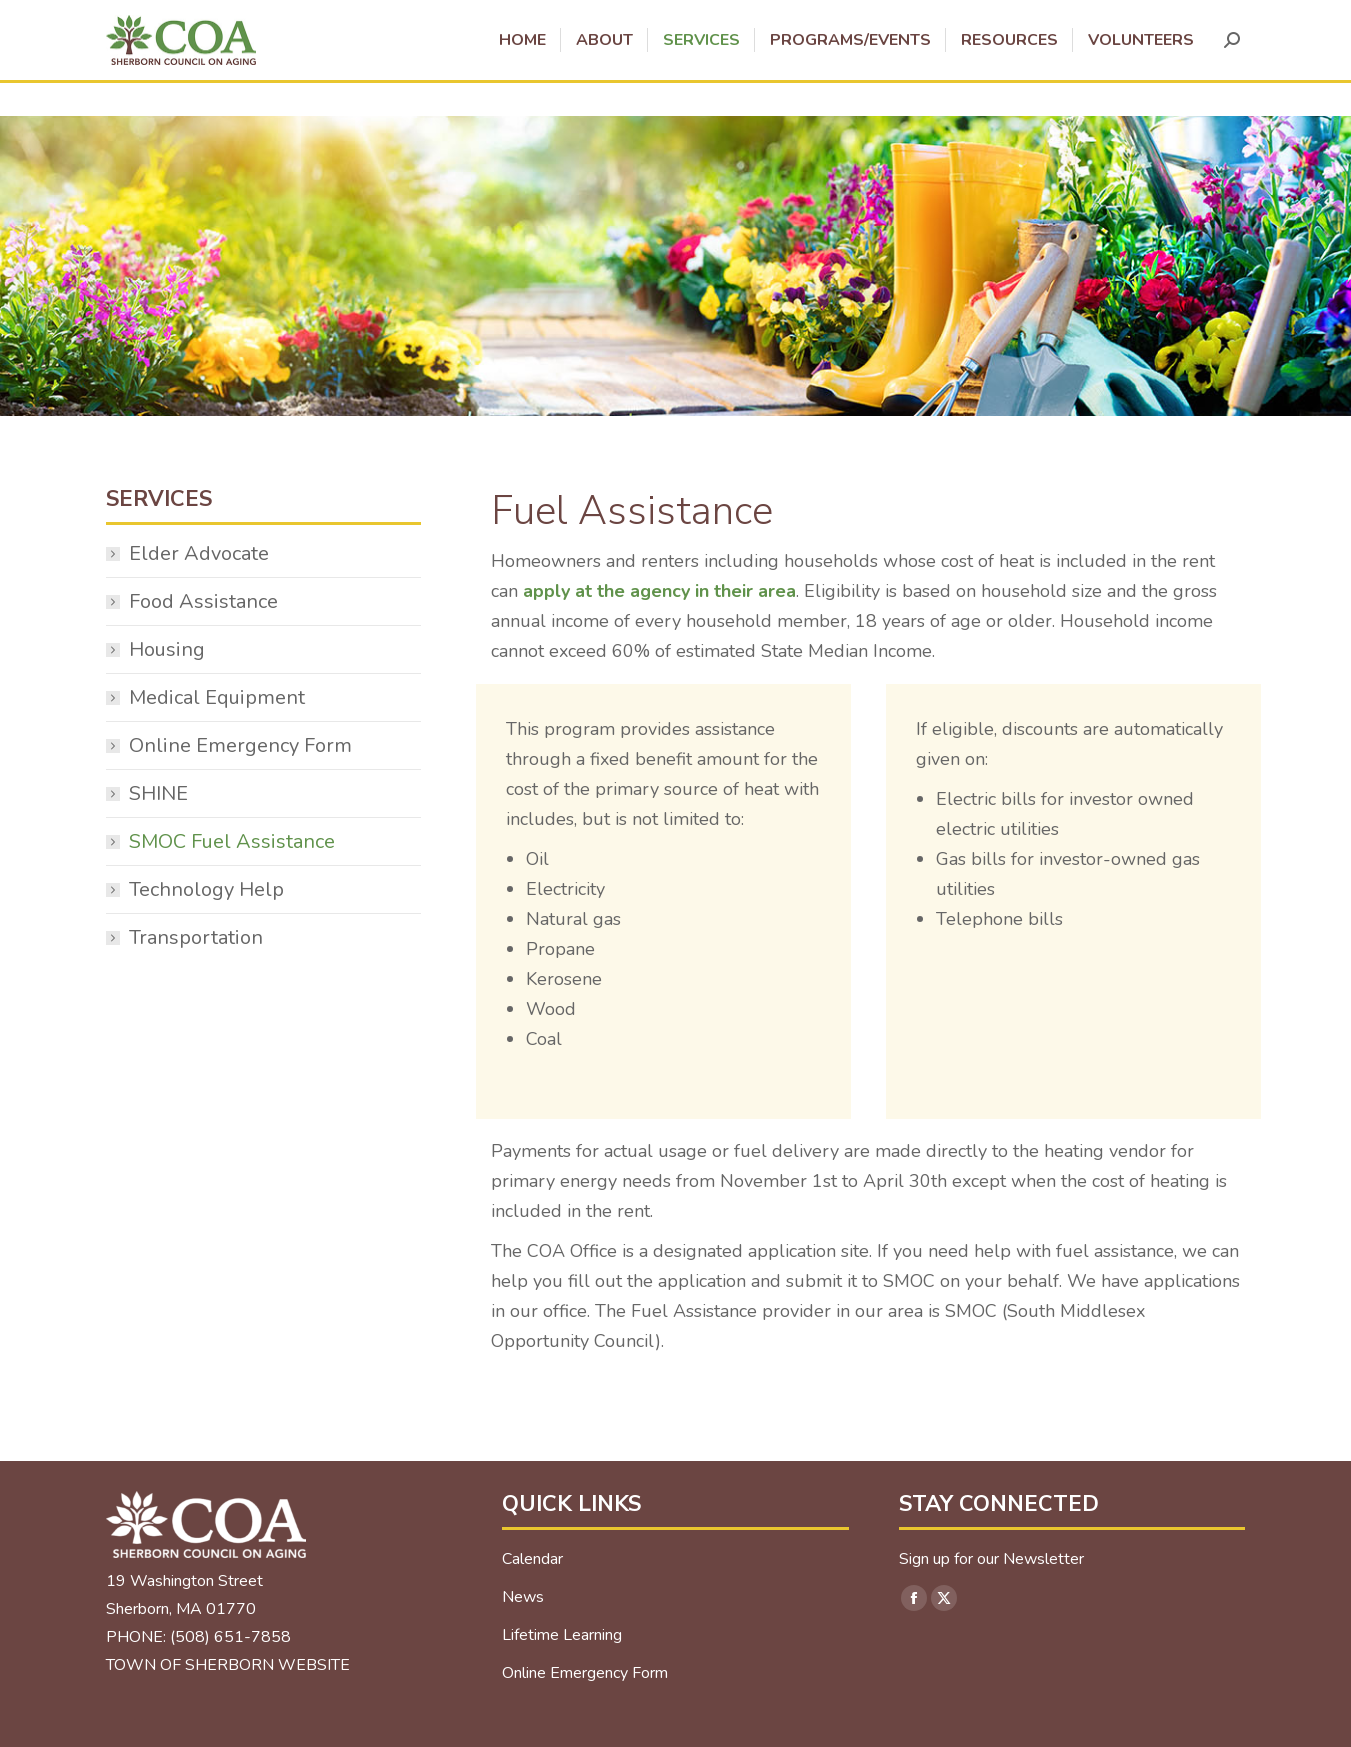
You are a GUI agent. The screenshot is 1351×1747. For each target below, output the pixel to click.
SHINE (158, 793)
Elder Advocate (199, 553)
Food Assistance (203, 601)
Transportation (196, 937)
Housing (167, 649)
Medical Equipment (217, 697)
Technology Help (206, 889)
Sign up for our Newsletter (991, 1559)
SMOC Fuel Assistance (232, 841)
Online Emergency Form (240, 745)
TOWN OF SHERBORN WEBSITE (228, 1665)
